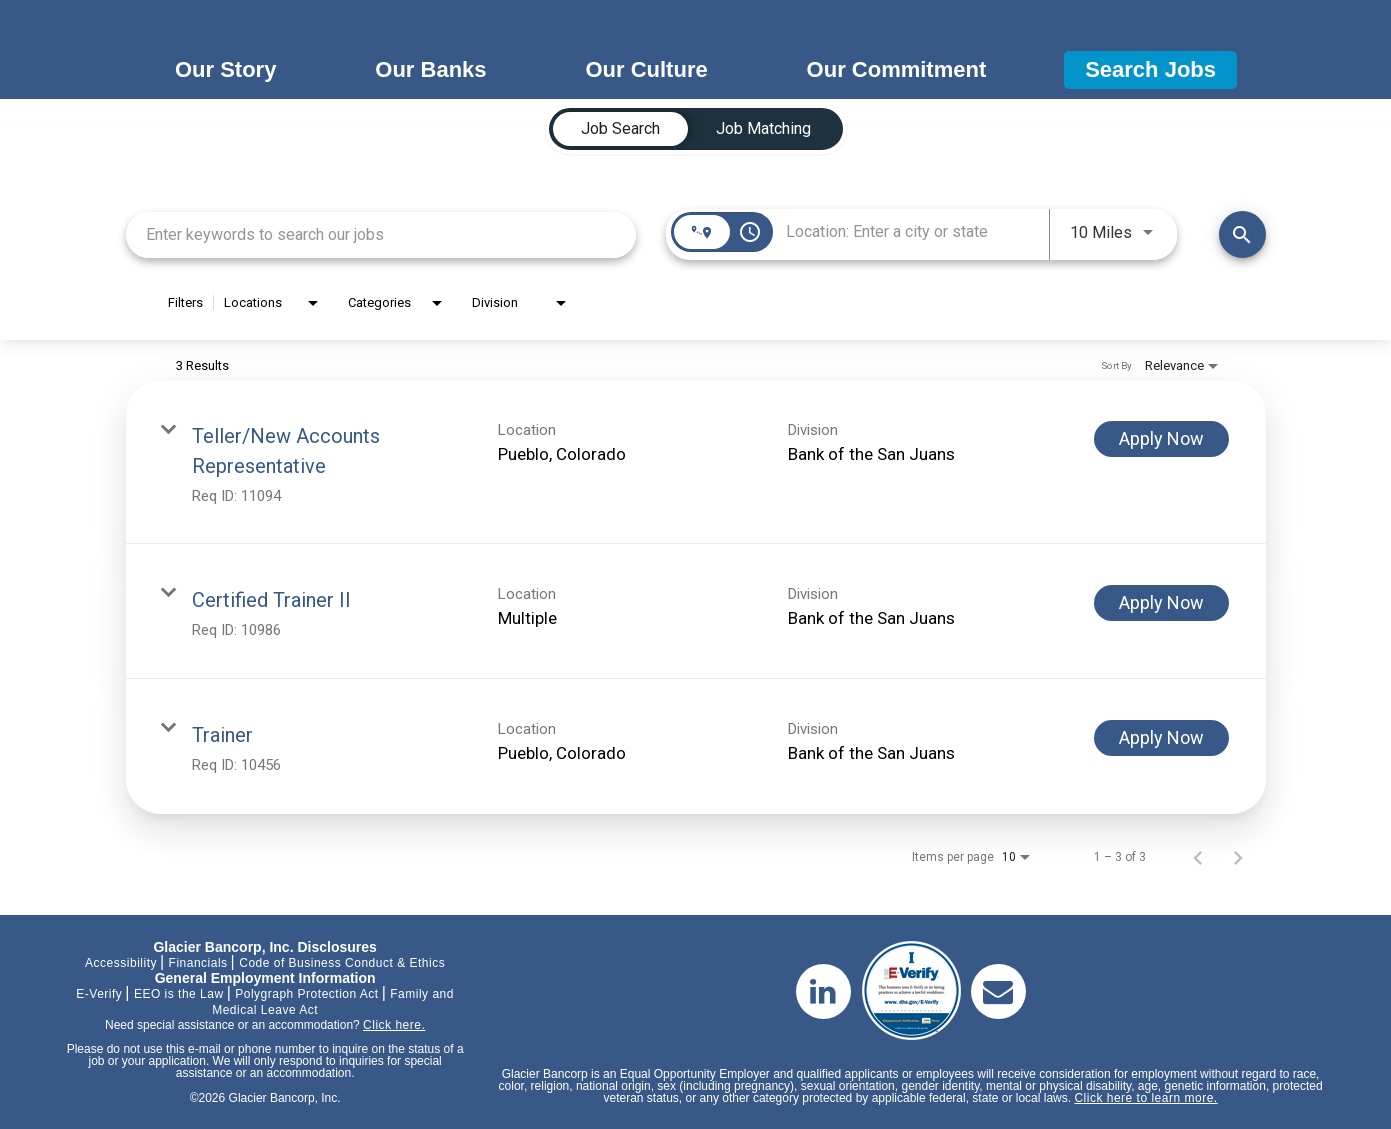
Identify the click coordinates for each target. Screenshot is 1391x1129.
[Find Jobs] (1242, 234)
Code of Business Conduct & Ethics (342, 963)
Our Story (225, 69)
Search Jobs (1150, 69)
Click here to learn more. (1145, 1098)
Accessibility (121, 963)
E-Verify (99, 994)
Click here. (394, 1025)
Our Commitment (897, 69)
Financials (198, 963)
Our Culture (646, 69)
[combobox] (381, 234)
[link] (696, 462)
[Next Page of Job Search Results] (1238, 857)
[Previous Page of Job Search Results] (1198, 857)
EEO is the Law (179, 994)
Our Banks (430, 69)
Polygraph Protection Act (306, 994)
